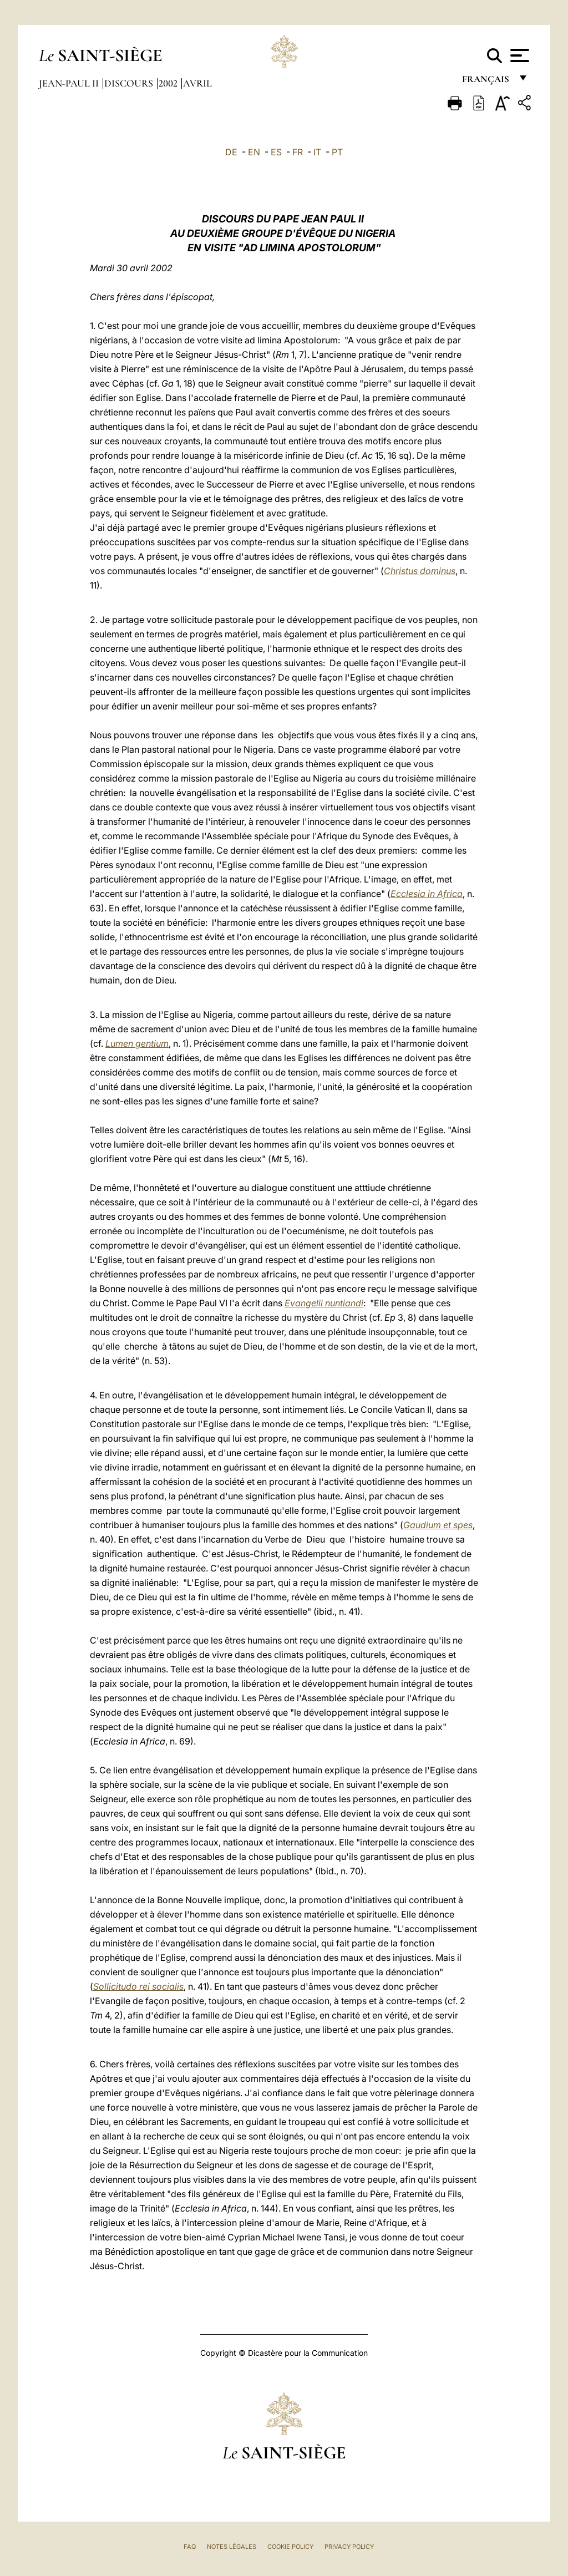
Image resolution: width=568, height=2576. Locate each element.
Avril (197, 83)
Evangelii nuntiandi (324, 1303)
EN (254, 152)
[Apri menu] (518, 55)
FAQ (190, 2546)
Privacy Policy (349, 2546)
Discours (129, 83)
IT (317, 152)
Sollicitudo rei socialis (138, 1986)
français (487, 81)
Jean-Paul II (70, 83)
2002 (169, 83)
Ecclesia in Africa (426, 893)
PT (337, 152)
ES (276, 152)
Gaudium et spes (438, 1524)
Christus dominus (419, 570)
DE (231, 152)
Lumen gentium (137, 1043)
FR (297, 152)
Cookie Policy (290, 2546)
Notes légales (231, 2546)
